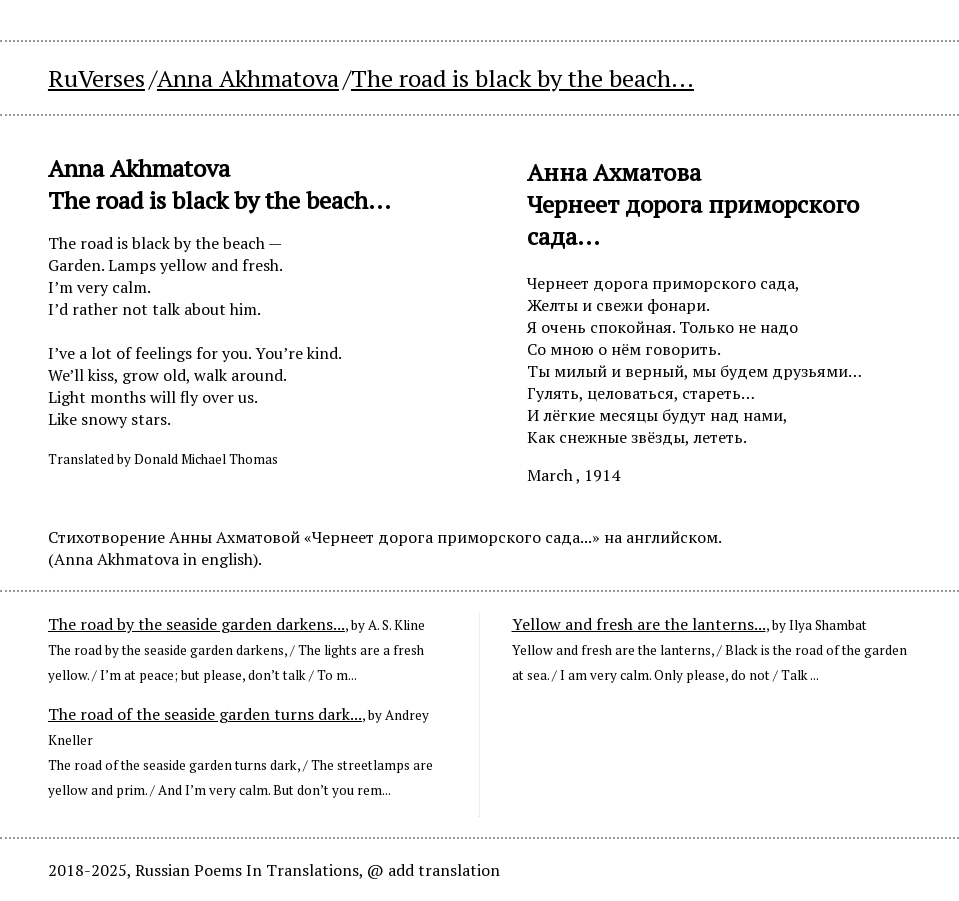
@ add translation (433, 870)
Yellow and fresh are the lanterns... (639, 624)
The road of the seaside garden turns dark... (205, 714)
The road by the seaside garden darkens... (196, 624)
